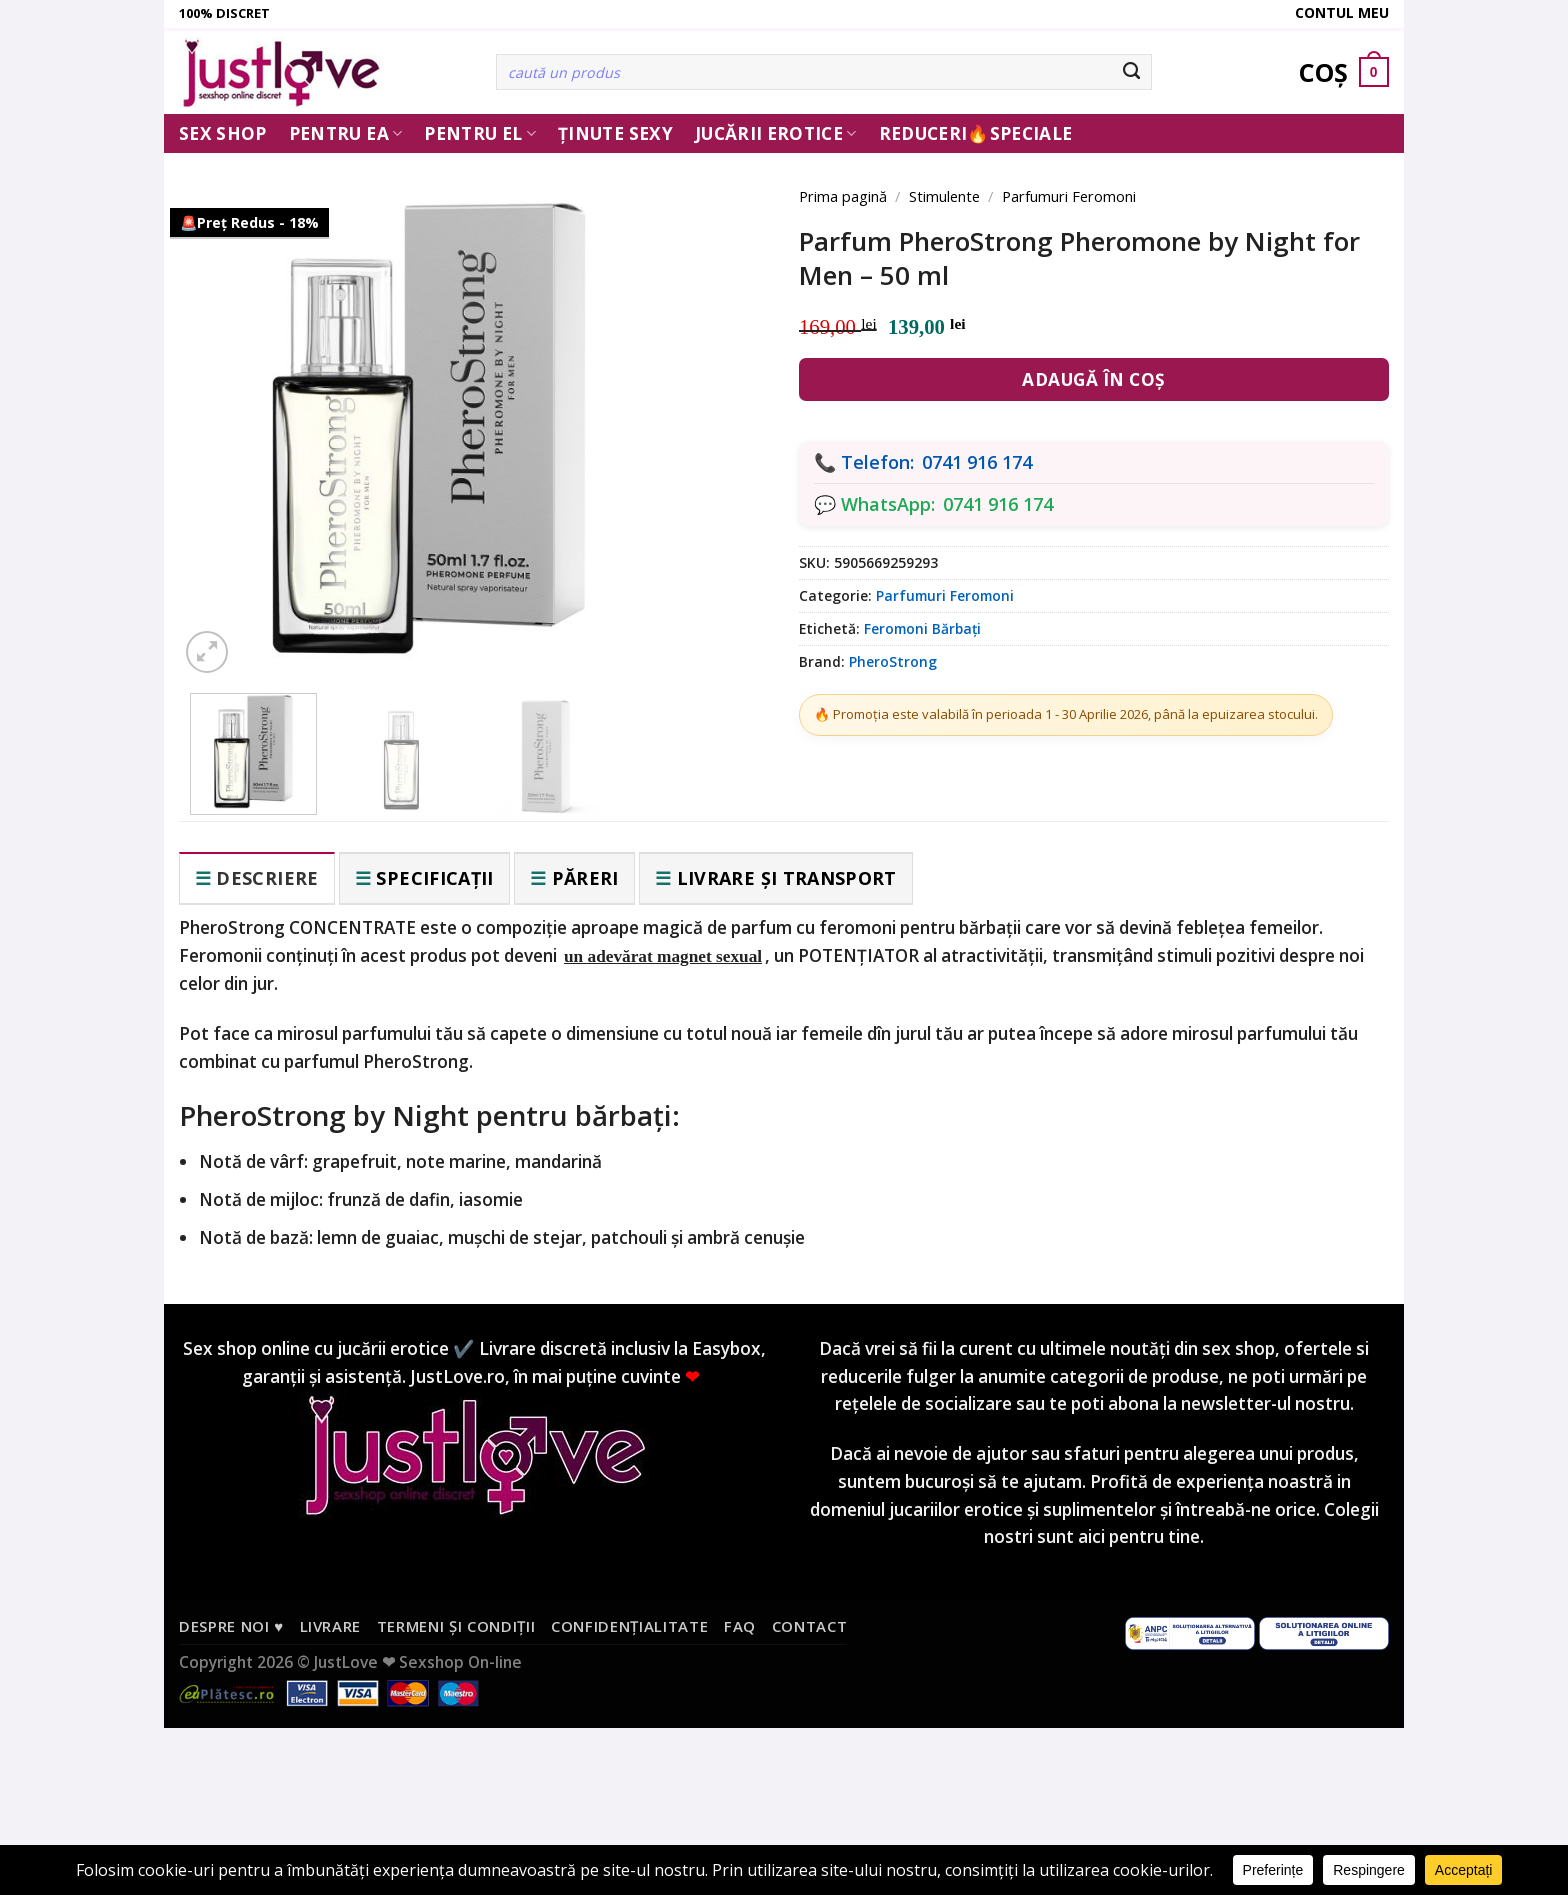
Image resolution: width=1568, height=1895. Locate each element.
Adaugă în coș (1094, 379)
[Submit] (1132, 72)
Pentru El (480, 133)
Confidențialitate (629, 1626)
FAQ (740, 1626)
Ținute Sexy (615, 133)
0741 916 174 (977, 462)
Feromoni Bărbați (922, 628)
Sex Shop (223, 133)
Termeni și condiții (456, 1626)
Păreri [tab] (585, 878)
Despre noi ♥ (231, 1626)
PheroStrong (893, 661)
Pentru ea (346, 133)
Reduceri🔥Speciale (976, 133)
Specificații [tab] (434, 878)
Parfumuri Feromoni (1069, 196)
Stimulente (944, 196)
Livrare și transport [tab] (787, 878)
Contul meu (1342, 12)
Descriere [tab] (267, 878)
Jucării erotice (776, 133)
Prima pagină (843, 196)
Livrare (331, 1626)
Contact (810, 1626)
